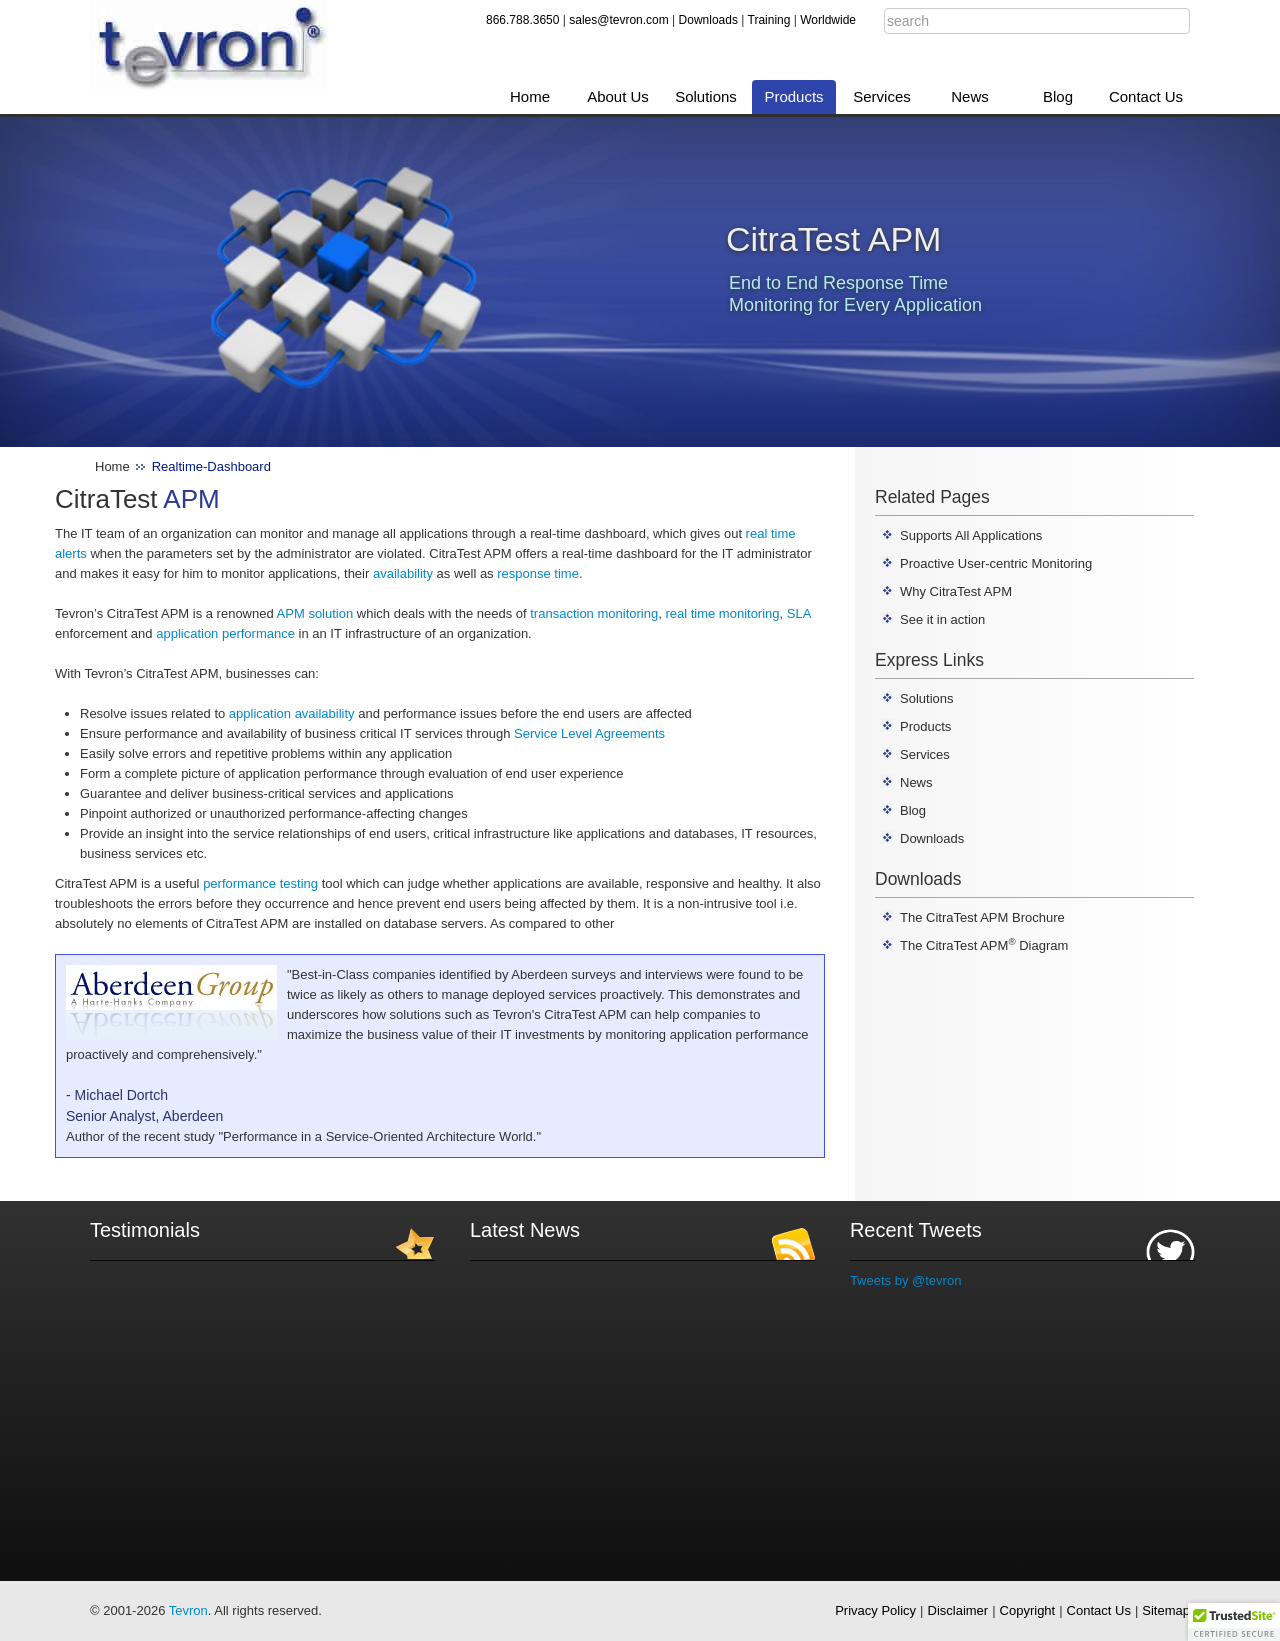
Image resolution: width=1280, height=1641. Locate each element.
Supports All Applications (971, 535)
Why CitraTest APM (956, 591)
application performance (225, 633)
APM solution (315, 613)
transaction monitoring (594, 613)
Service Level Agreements (589, 733)
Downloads (708, 20)
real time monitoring (722, 613)
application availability (292, 713)
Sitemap (1166, 1610)
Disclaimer (958, 1610)
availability (403, 573)
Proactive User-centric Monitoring (996, 563)
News (970, 96)
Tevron (188, 1610)
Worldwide (828, 20)
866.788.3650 (522, 20)
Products (793, 96)
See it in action (942, 619)
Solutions (706, 96)
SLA (799, 613)
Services (882, 96)
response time (538, 573)
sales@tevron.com (619, 20)
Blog (1058, 96)
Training (769, 20)
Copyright (1028, 1610)
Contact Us (1146, 96)
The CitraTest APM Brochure (982, 917)
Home (530, 96)
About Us (618, 96)
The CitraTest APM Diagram (984, 945)
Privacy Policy (875, 1610)
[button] (1234, 1622)
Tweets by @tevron (905, 1280)
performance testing (260, 883)
